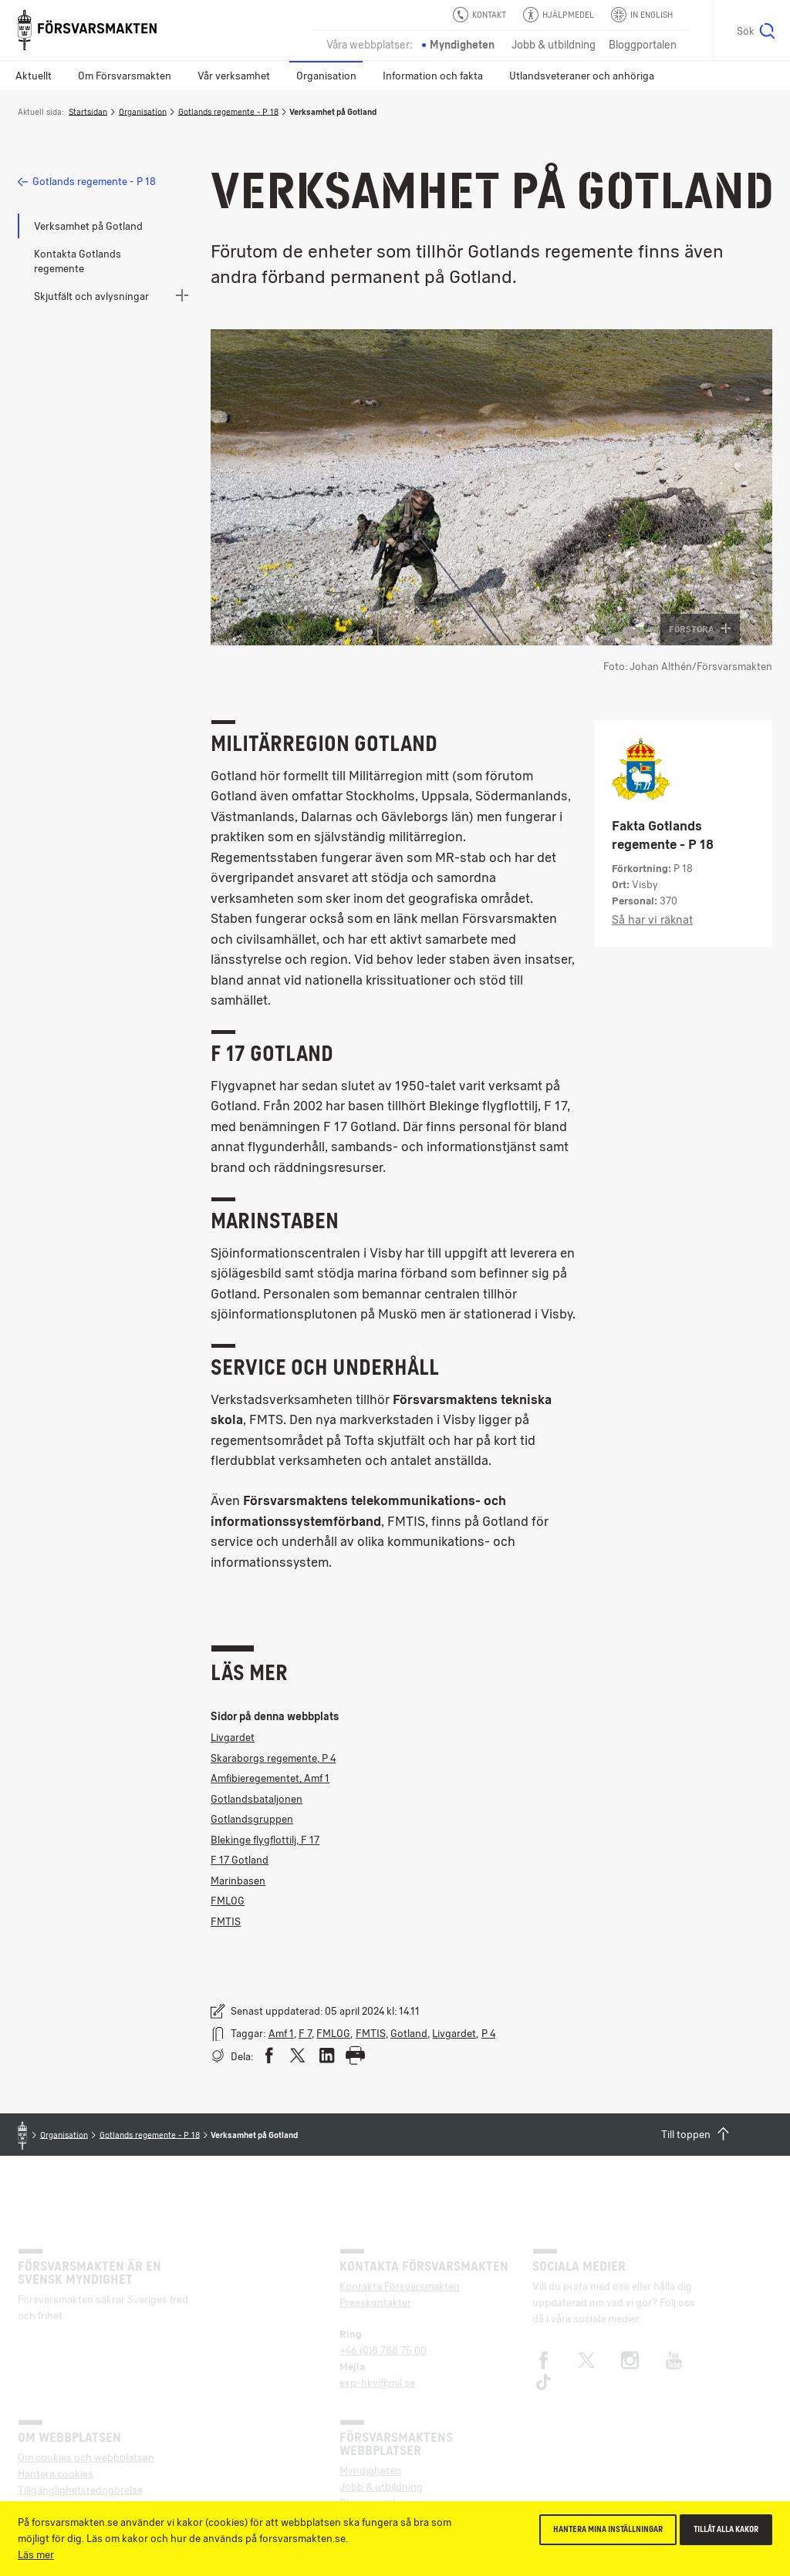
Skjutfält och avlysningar (91, 296)
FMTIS (226, 1921)
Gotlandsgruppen (252, 1819)
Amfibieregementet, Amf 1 (270, 1778)
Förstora (700, 629)
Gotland (408, 2033)
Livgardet (233, 1737)
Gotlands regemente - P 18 (228, 111)
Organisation (326, 75)
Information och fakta (433, 75)
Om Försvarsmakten (124, 75)
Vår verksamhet (234, 75)
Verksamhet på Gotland (88, 226)
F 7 (305, 2033)
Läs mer (36, 2554)
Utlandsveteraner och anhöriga (581, 75)
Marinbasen (238, 1880)
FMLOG (228, 1900)
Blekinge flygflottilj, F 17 (265, 1840)
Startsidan (88, 111)
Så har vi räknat (652, 920)
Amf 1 (281, 2033)
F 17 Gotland (239, 1860)
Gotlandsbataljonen (256, 1799)
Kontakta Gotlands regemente (77, 260)
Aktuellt (33, 75)
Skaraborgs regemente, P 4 (273, 1758)
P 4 (488, 2033)
